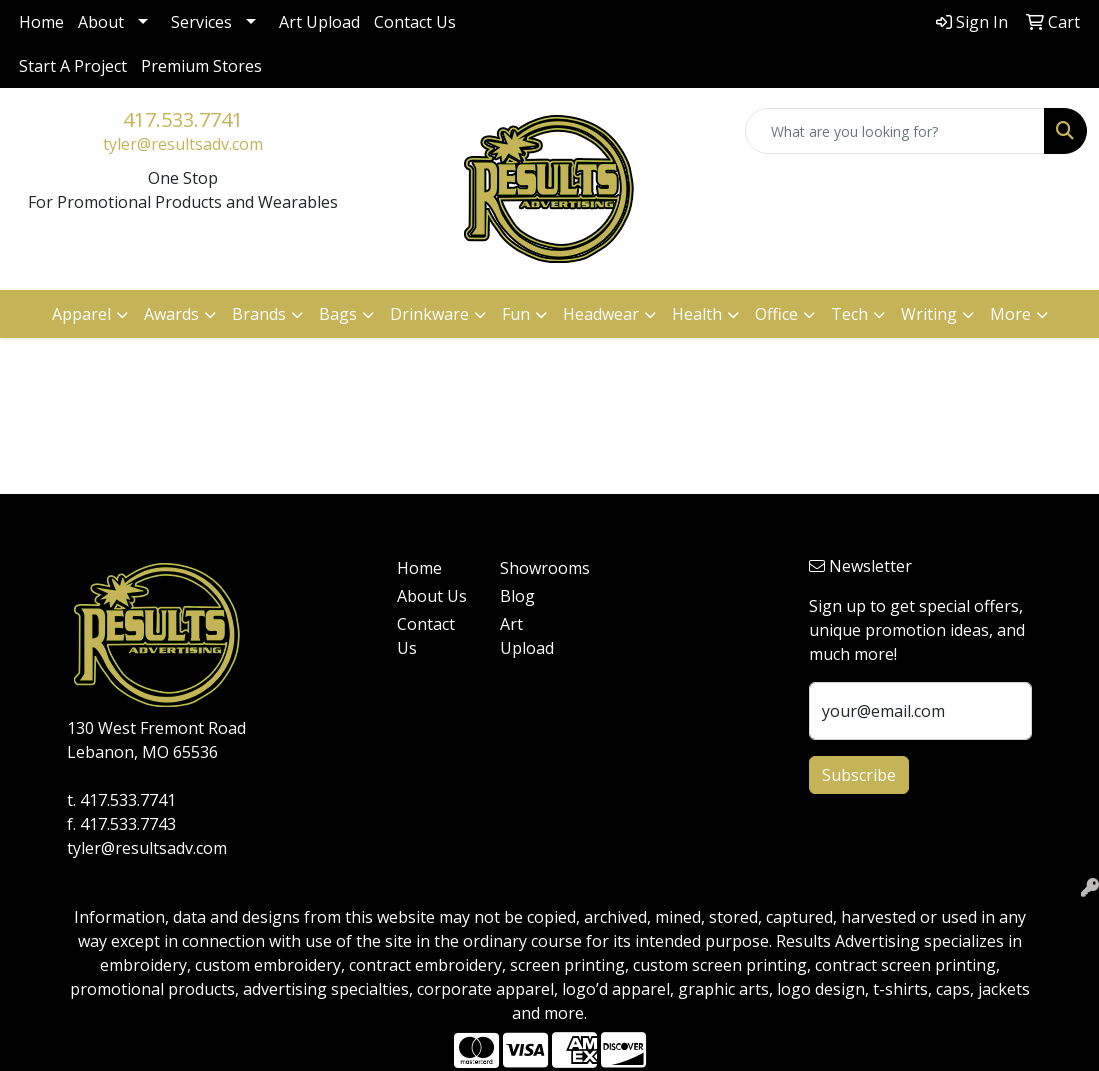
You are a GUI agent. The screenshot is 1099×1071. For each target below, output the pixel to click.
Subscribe (859, 775)
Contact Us (415, 22)
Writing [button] (929, 314)
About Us (432, 596)
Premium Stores (201, 66)
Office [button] (776, 314)
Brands (259, 314)
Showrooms (539, 568)
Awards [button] (171, 314)
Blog (517, 596)
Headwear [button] (601, 314)
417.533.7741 (183, 119)
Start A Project (73, 66)
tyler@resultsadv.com (183, 144)
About (101, 22)
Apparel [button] (81, 314)
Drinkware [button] (429, 314)
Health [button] (697, 314)
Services (201, 22)
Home (41, 22)
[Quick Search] (895, 131)
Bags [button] (338, 314)
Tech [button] (849, 314)
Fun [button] (516, 314)
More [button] (1010, 314)
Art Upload (319, 22)
